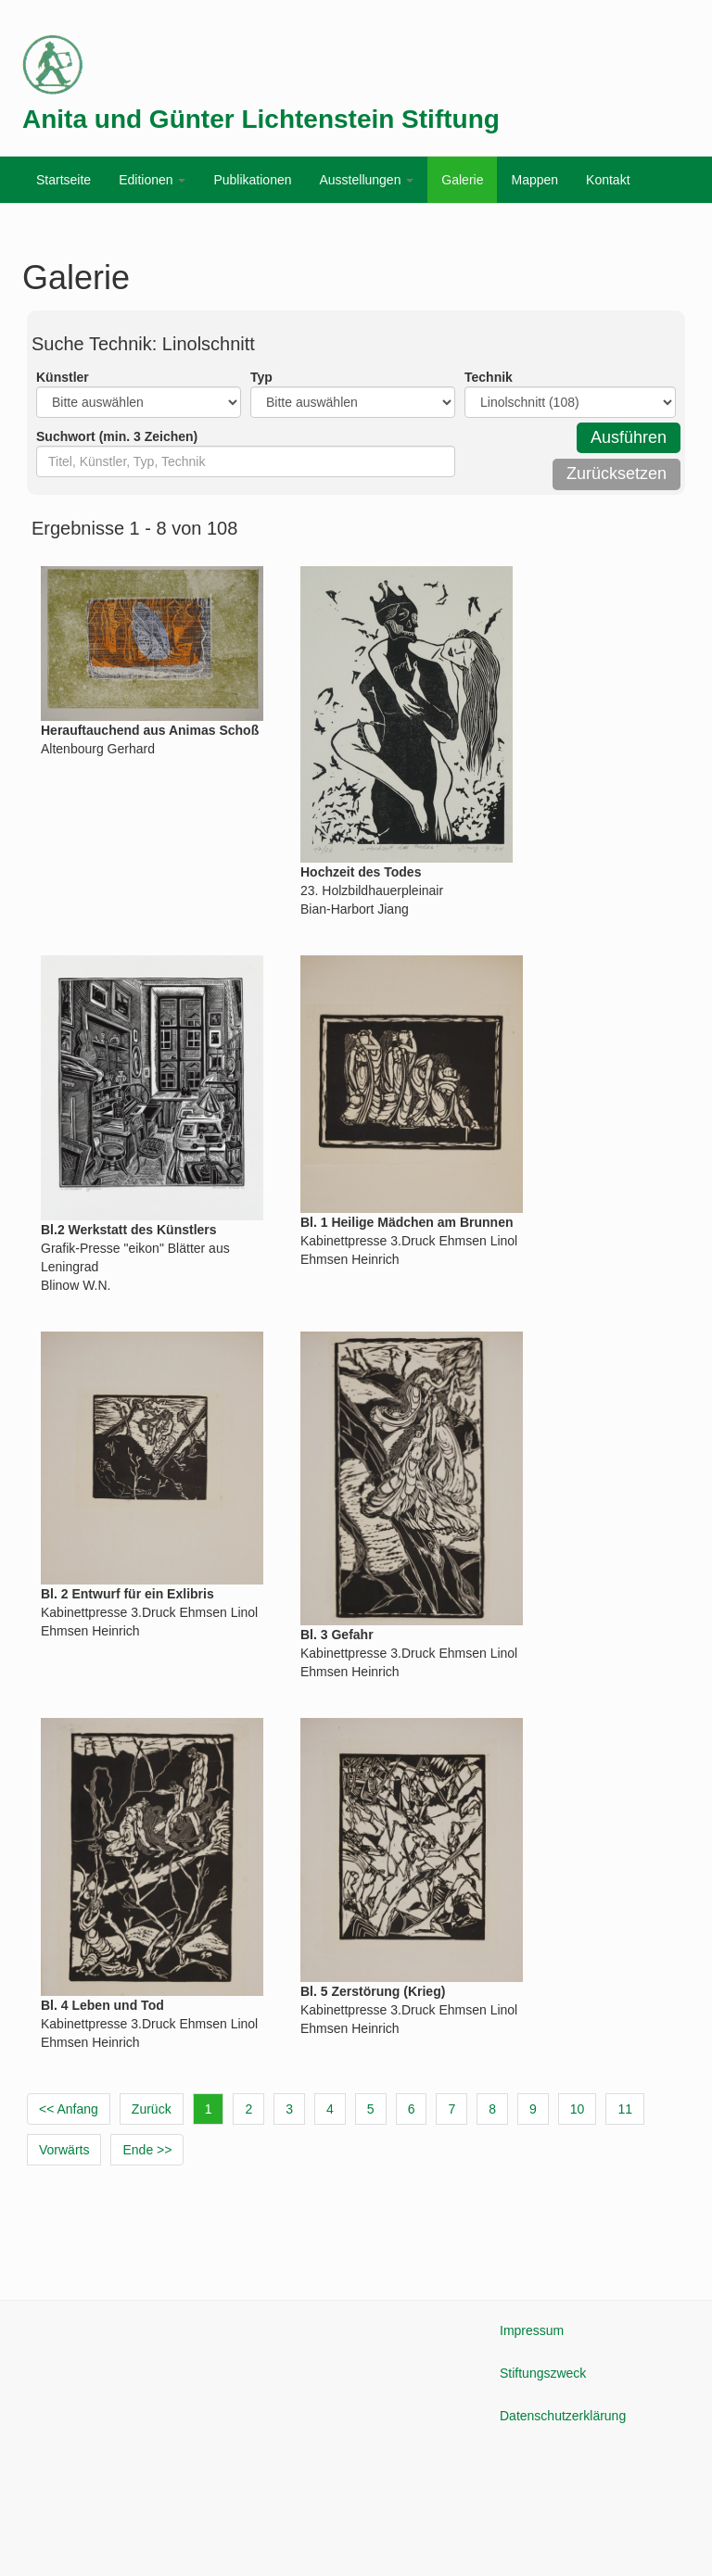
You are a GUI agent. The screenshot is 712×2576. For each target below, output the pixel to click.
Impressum (532, 2330)
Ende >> (147, 2149)
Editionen (152, 179)
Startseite (63, 179)
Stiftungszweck (543, 2373)
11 (624, 2109)
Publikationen (252, 179)
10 (577, 2109)
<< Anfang (68, 2109)
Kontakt (607, 179)
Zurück (152, 2109)
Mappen (534, 179)
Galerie (462, 179)
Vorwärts (64, 2149)
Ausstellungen (366, 179)
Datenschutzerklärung (563, 2415)
